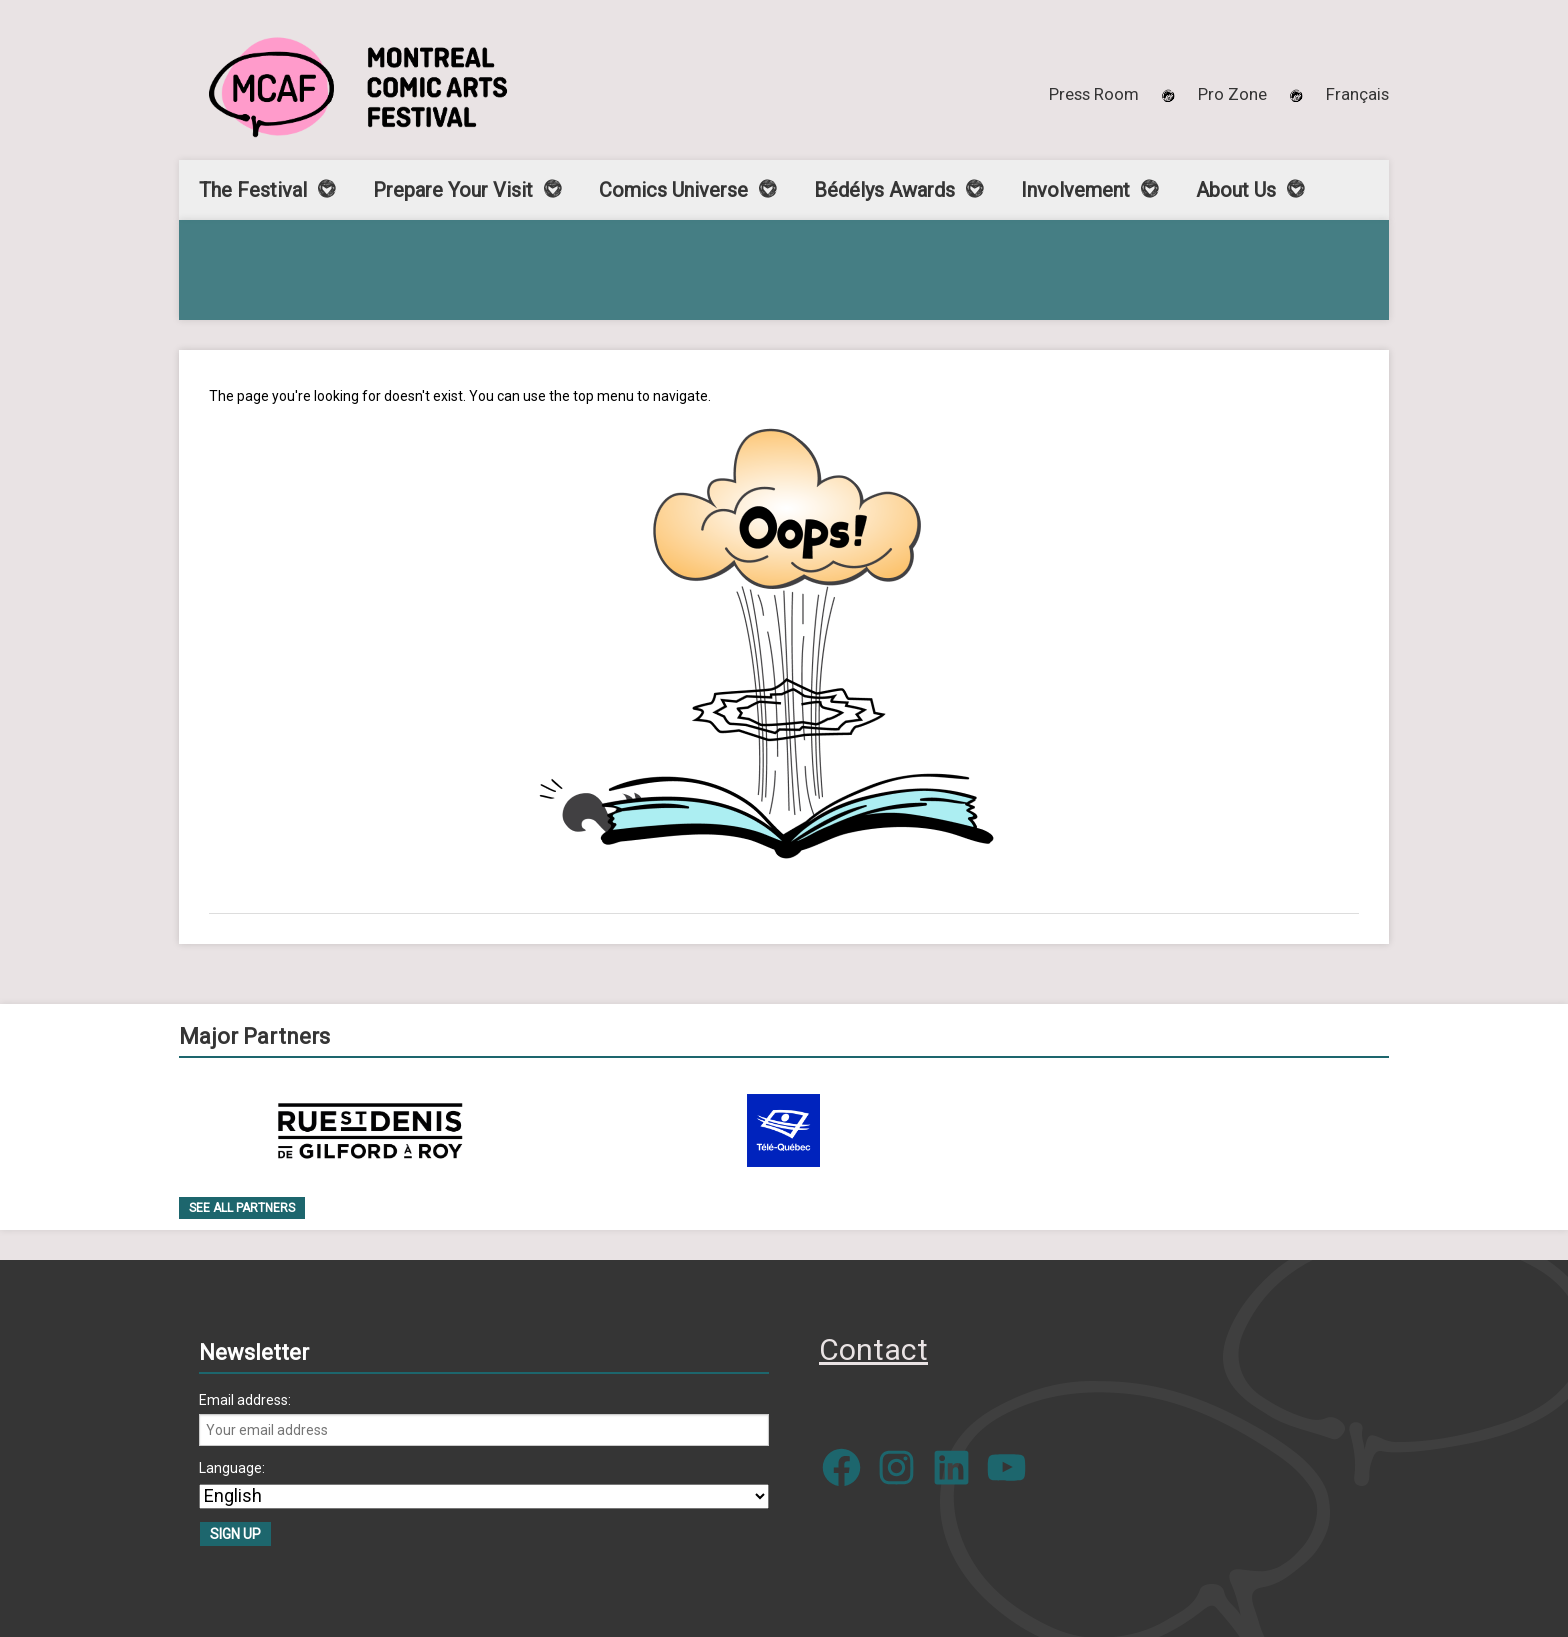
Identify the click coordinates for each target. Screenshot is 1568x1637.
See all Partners (242, 1208)
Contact (873, 1349)
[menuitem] (1357, 94)
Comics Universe (673, 190)
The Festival (253, 190)
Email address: (245, 1400)
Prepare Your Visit (453, 190)
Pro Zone (1232, 94)
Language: (232, 1468)
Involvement (1075, 190)
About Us (1236, 190)
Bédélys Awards (884, 190)
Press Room (1094, 94)
